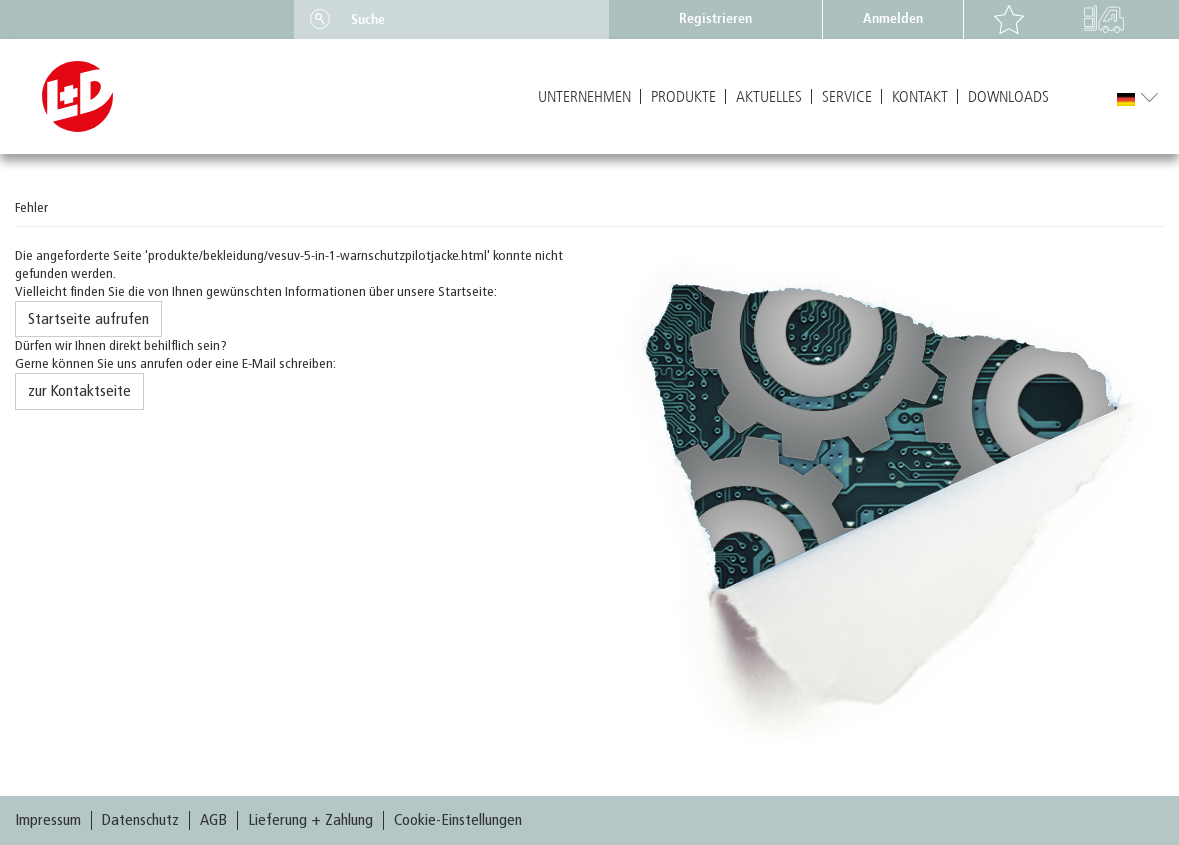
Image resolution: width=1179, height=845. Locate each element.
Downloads (1008, 97)
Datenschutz (140, 820)
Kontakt (920, 97)
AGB (213, 820)
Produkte (683, 97)
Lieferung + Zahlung (310, 820)
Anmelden (893, 18)
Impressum (48, 820)
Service (847, 97)
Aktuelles (769, 97)
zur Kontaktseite (79, 390)
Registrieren (715, 18)
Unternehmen (584, 97)
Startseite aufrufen (88, 318)
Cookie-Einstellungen (458, 820)
